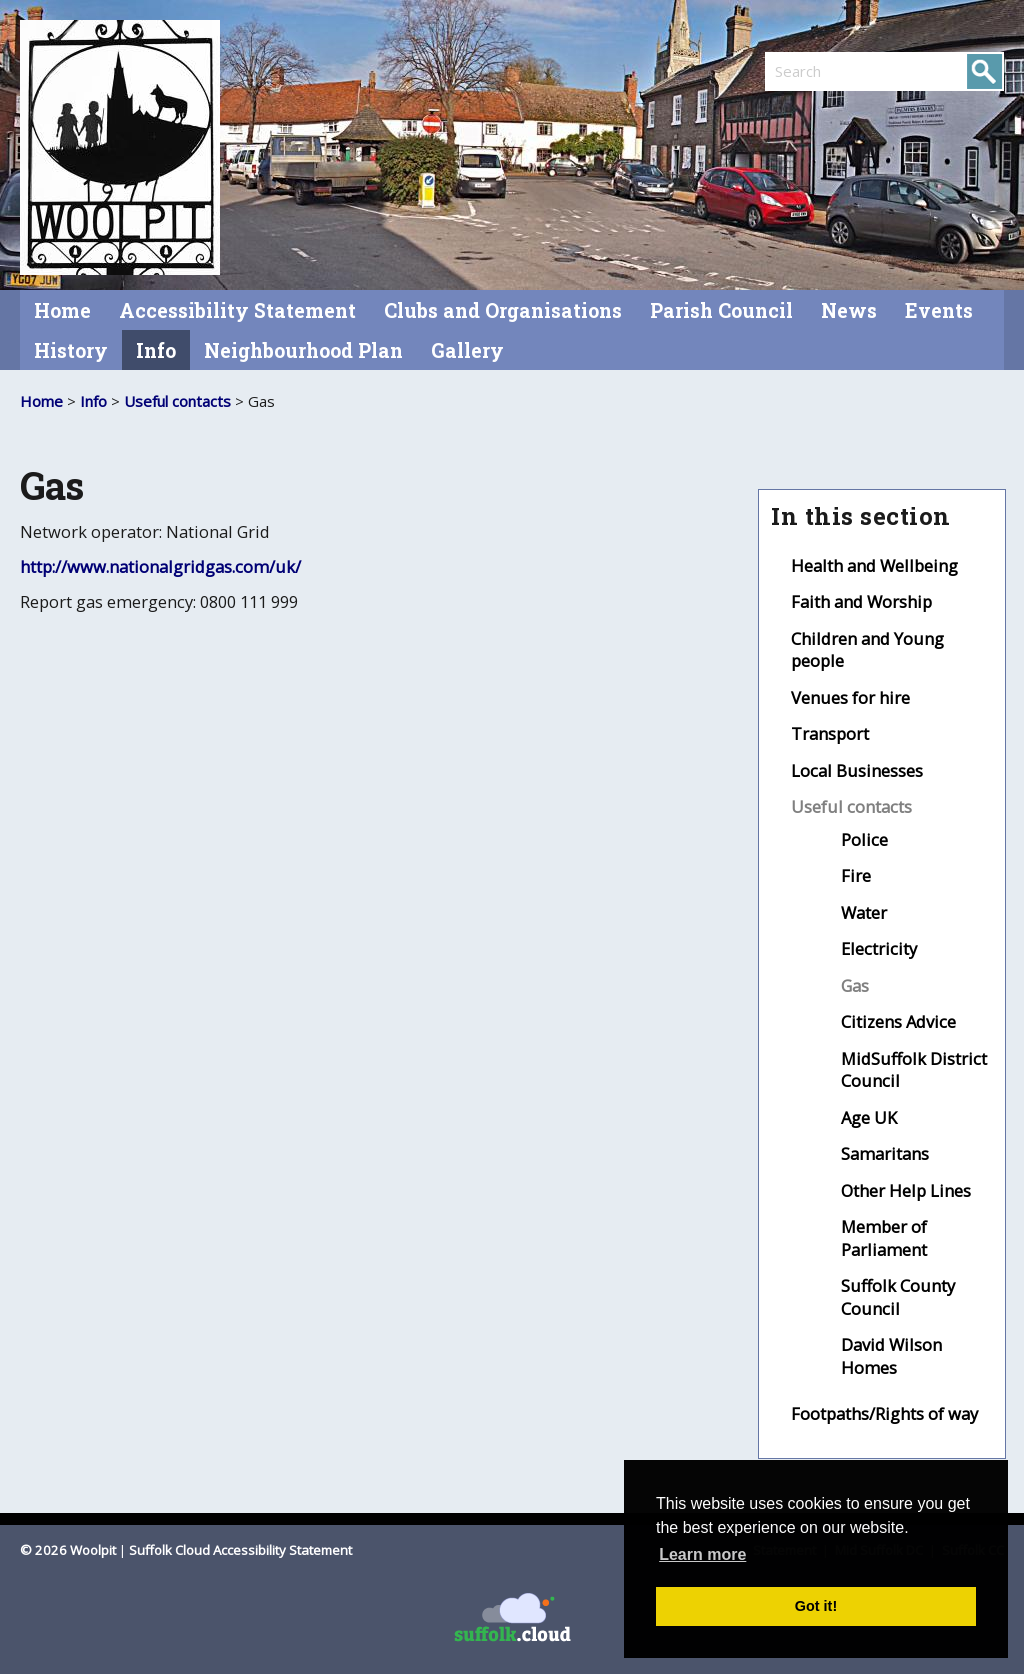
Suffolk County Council (898, 1297)
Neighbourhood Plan (303, 350)
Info (156, 350)
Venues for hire (850, 697)
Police (864, 839)
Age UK (869, 1117)
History (71, 350)
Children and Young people (867, 650)
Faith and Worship (861, 601)
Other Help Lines (906, 1190)
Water (864, 912)
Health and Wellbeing (874, 565)
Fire (856, 875)
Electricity (879, 948)
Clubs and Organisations (503, 310)
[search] (825, 71)
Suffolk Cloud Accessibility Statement (240, 1550)
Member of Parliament (884, 1238)
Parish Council (721, 310)
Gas (855, 985)
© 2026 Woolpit (68, 1550)
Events (939, 310)
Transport (830, 733)
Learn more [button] (702, 1554)
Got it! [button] (816, 1606)
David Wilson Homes (891, 1356)
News (849, 310)
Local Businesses (857, 770)
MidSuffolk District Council (914, 1070)
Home (62, 310)
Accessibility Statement (237, 310)
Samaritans (885, 1153)
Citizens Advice (898, 1021)
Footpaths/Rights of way (884, 1413)
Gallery (467, 350)
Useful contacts (177, 401)
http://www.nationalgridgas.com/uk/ (160, 566)
